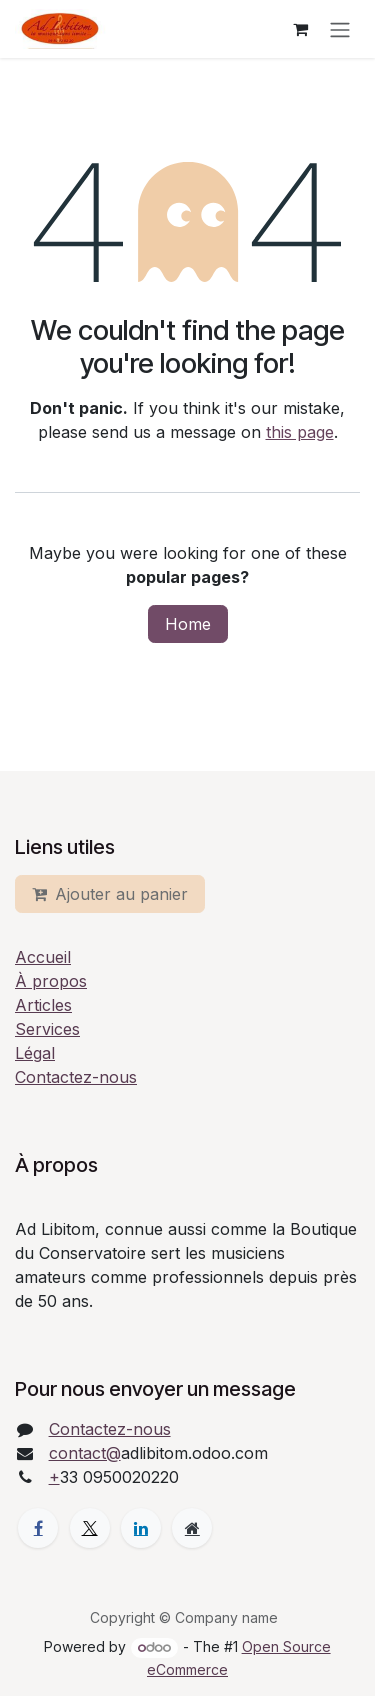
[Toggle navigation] (340, 29)
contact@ (85, 1453)
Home (188, 624)
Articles (43, 1005)
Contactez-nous (76, 1077)
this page (300, 432)
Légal (35, 1053)
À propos (51, 981)
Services (47, 1029)
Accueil (43, 957)
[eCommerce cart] (300, 29)
